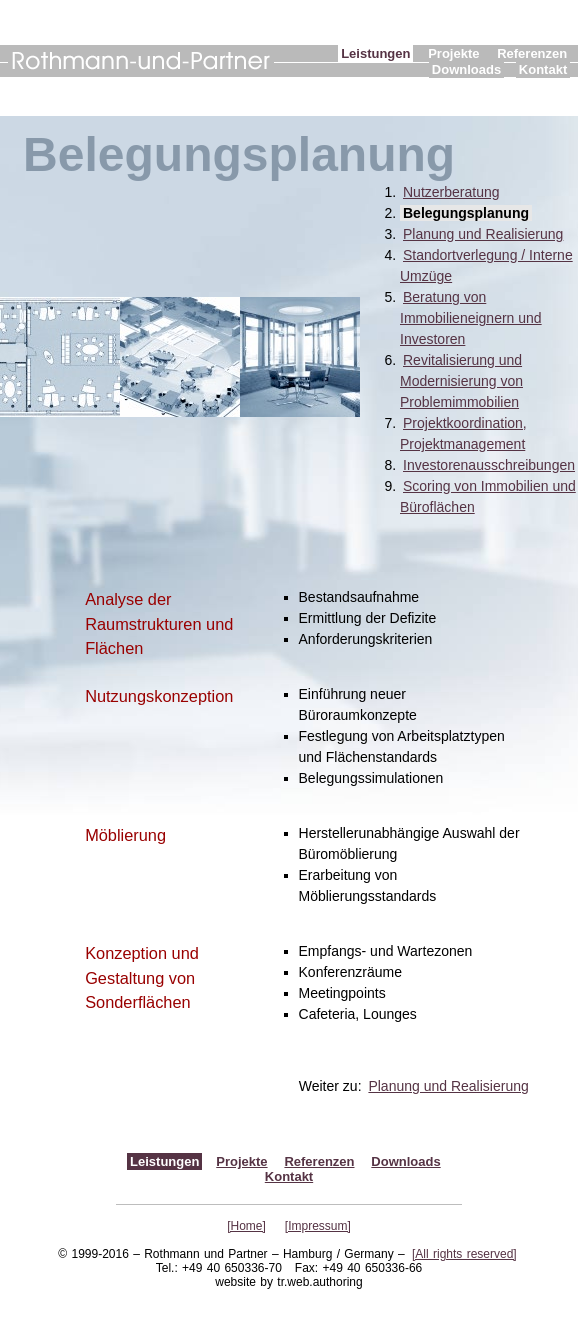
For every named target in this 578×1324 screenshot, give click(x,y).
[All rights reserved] (464, 1254)
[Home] (246, 1226)
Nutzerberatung (451, 192)
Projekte (453, 53)
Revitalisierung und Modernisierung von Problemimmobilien (461, 381)
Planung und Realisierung (483, 234)
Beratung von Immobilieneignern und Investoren (471, 318)
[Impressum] (318, 1226)
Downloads (466, 69)
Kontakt (543, 69)
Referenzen (532, 53)
